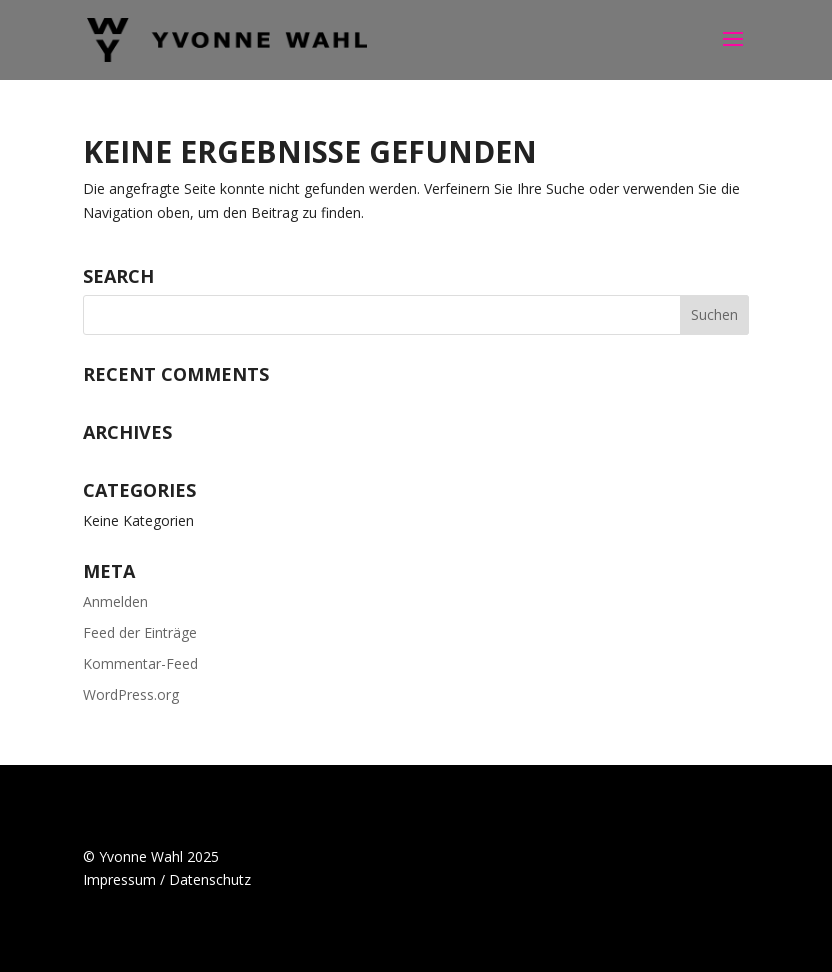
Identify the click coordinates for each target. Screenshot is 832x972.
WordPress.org (131, 694)
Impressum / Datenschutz (167, 879)
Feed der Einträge (140, 632)
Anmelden (115, 601)
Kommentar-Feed (140, 663)
